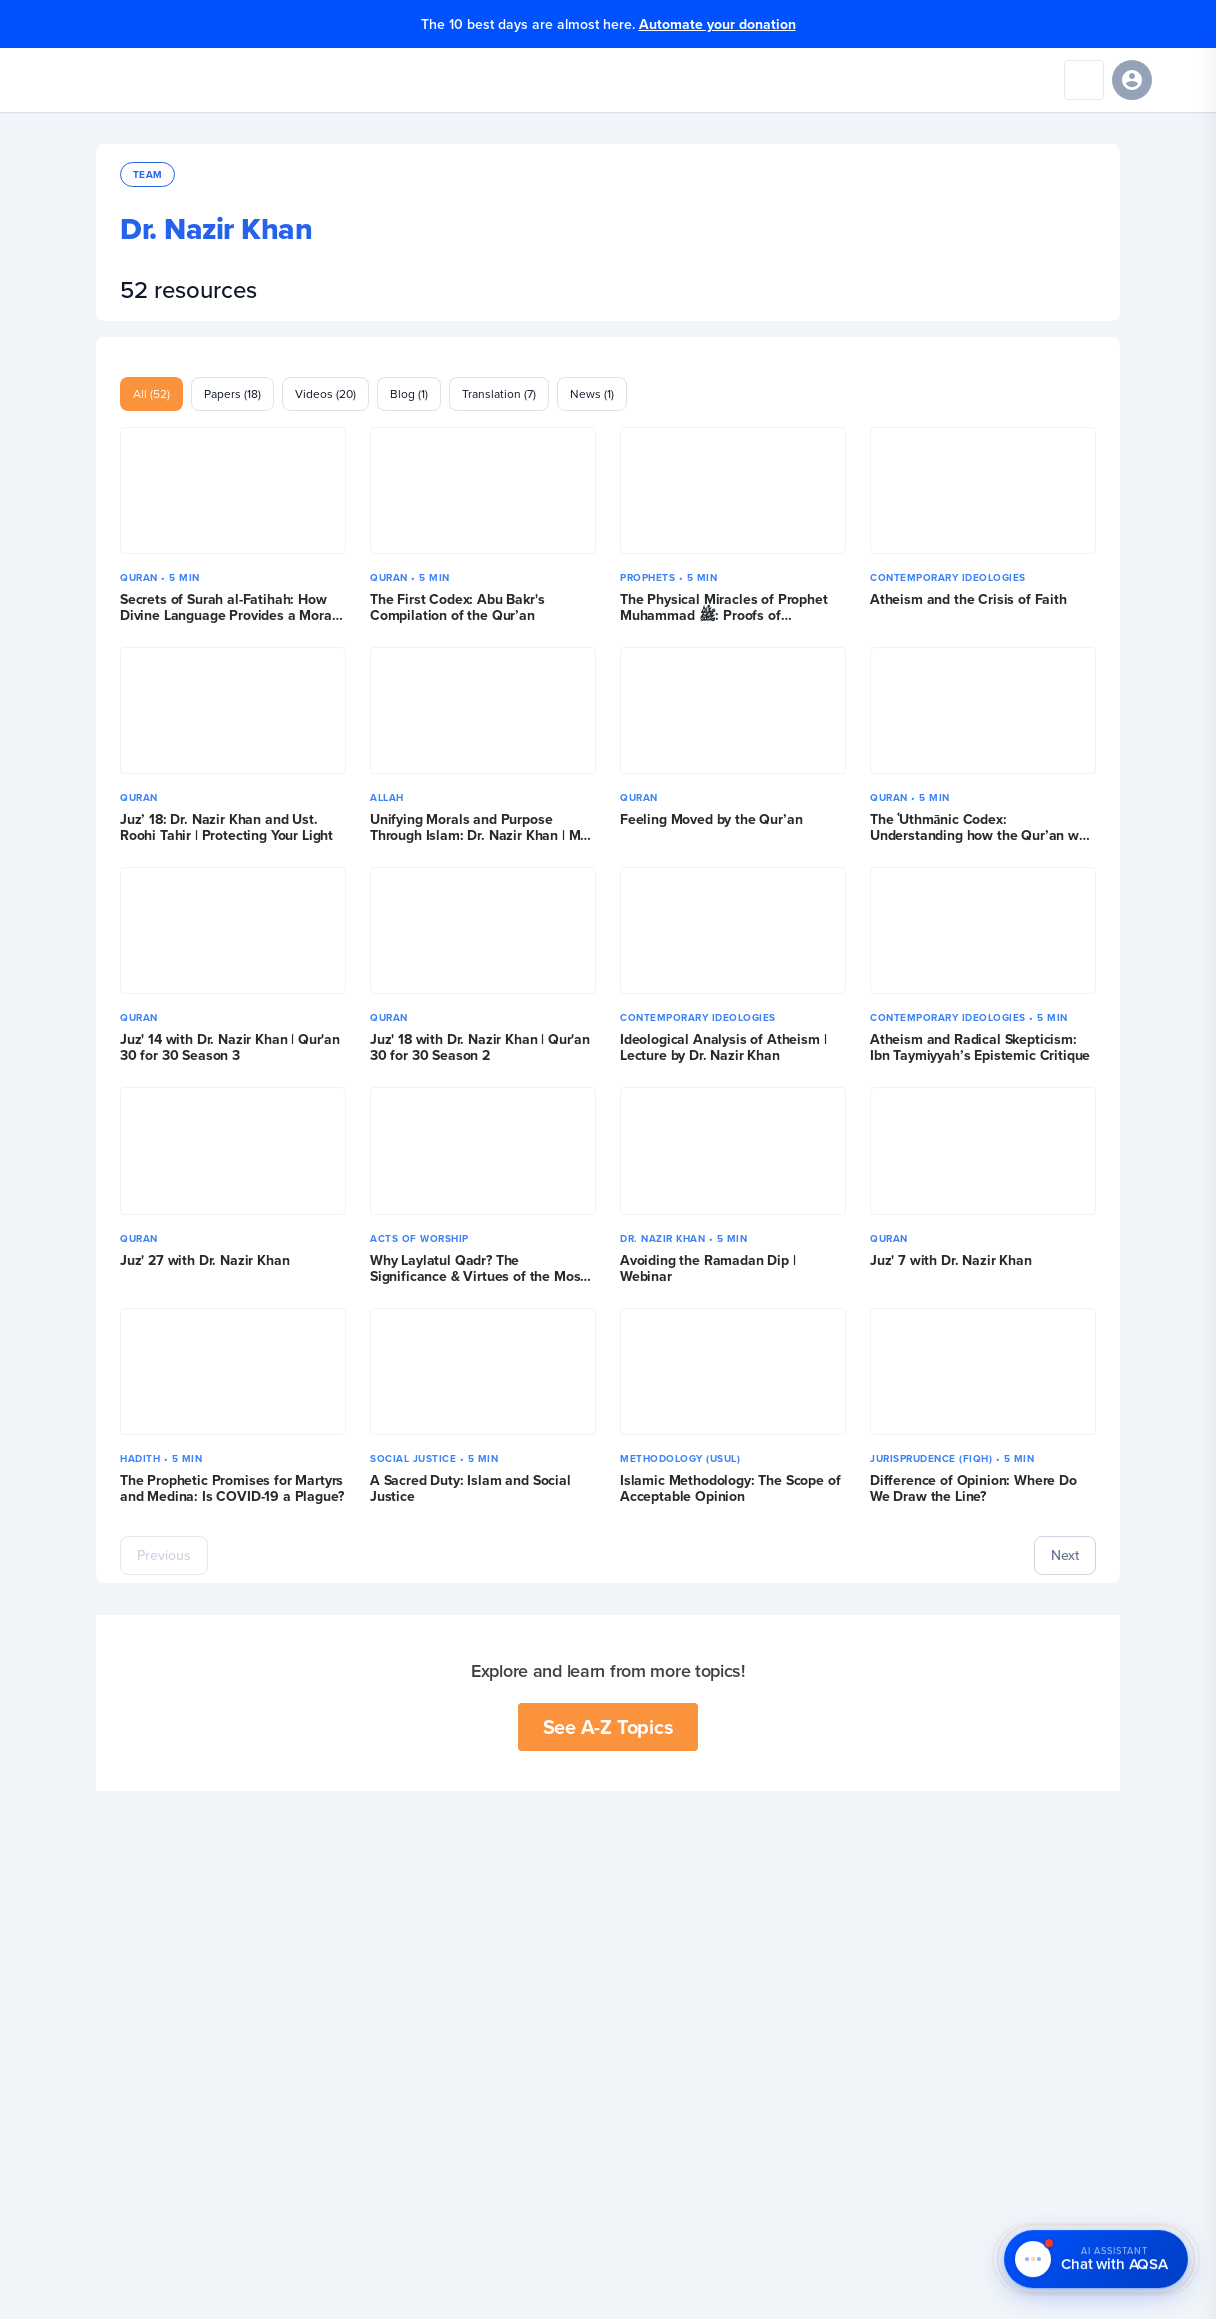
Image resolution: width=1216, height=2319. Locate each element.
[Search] (1084, 80)
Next (1065, 1555)
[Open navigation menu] (1180, 80)
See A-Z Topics (608, 1726)
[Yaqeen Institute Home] (77, 80)
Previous (164, 1555)
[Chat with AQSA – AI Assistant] (1096, 2260)
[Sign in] (1132, 80)
